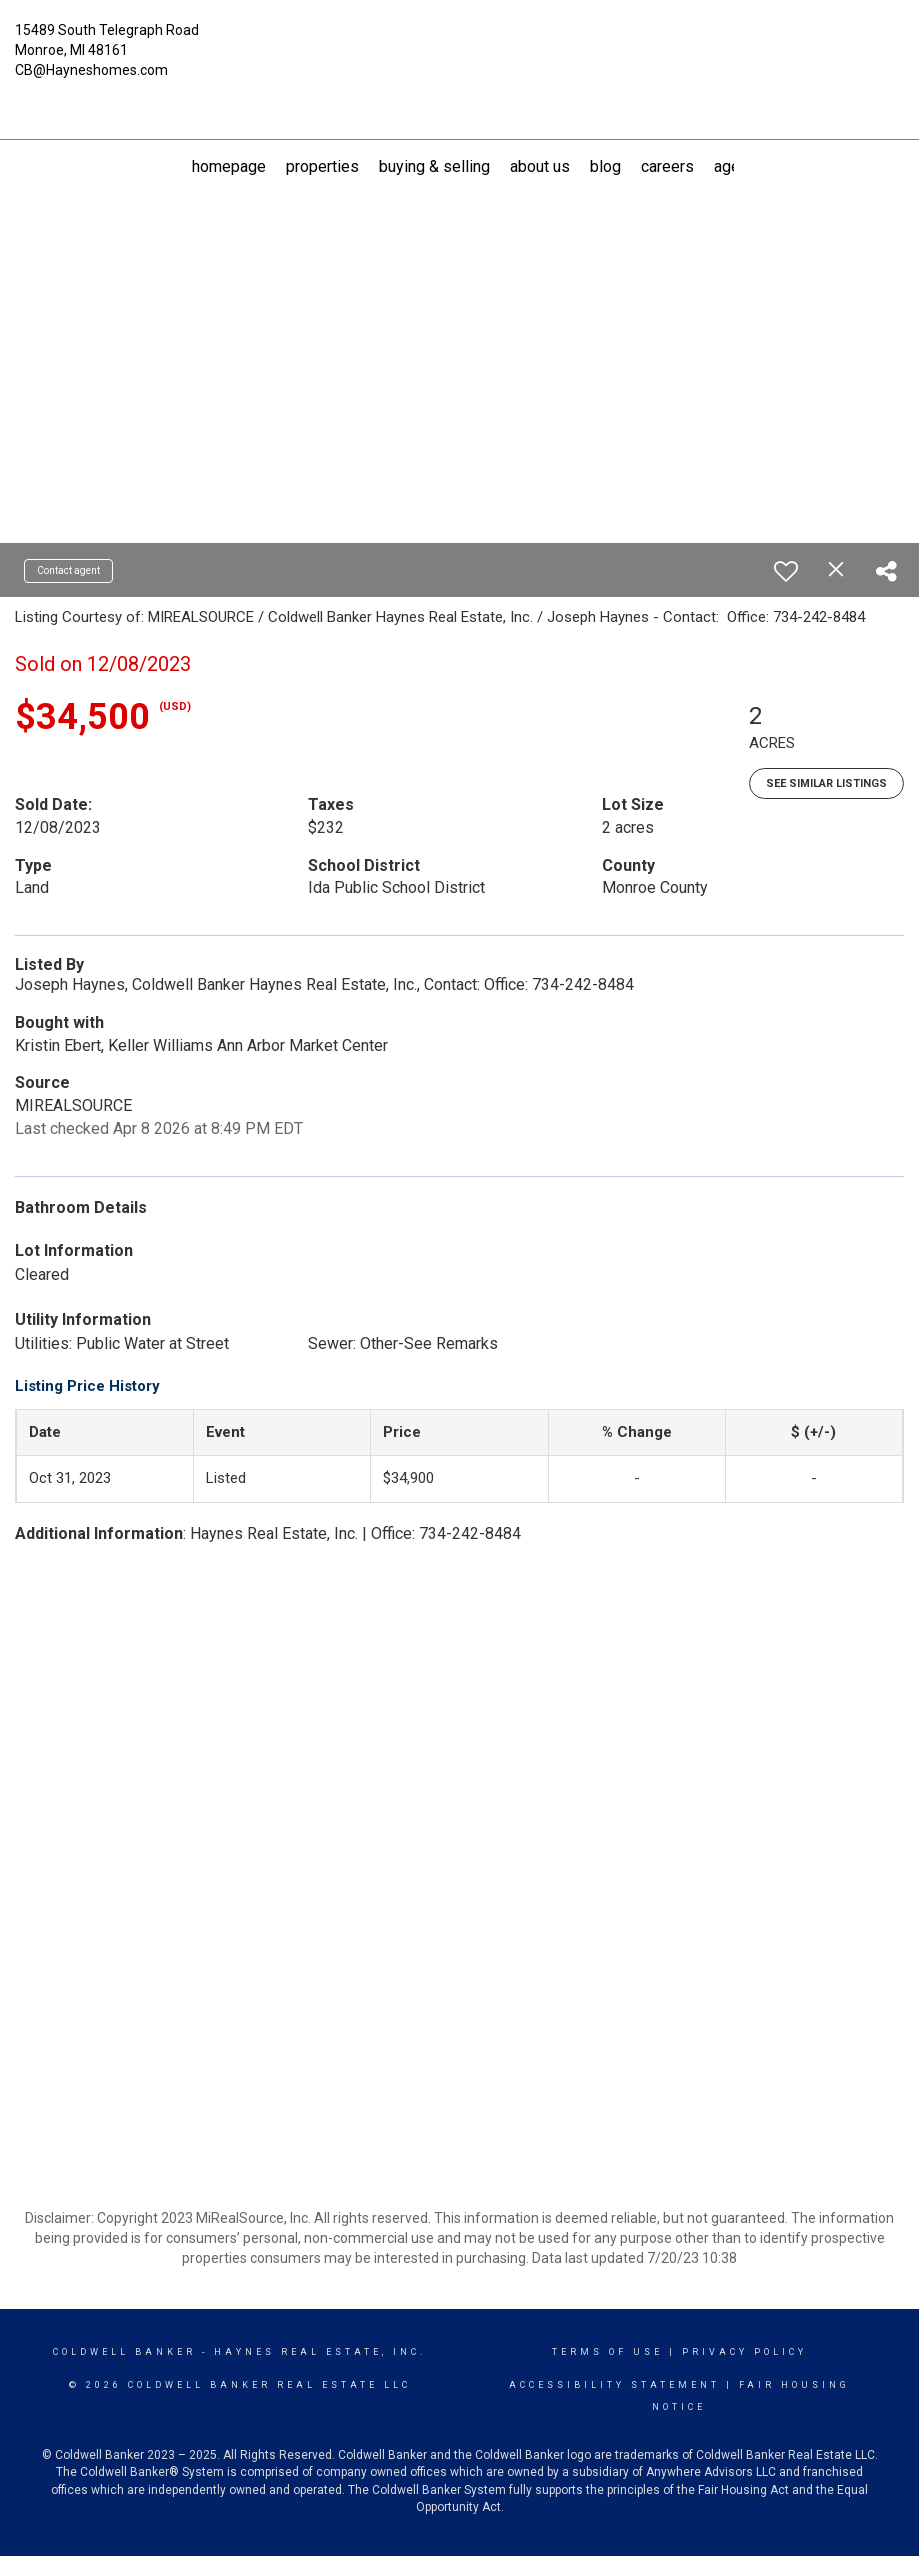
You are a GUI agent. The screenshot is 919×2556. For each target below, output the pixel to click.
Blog (605, 166)
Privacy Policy (744, 2352)
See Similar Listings (826, 783)
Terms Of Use (607, 2352)
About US (540, 166)
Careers (667, 166)
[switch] (786, 571)
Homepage (229, 166)
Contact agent (68, 570)
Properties (322, 166)
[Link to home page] (459, 42)
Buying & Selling (434, 166)
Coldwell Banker (124, 2352)
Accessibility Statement (614, 2385)
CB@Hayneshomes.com (91, 70)
